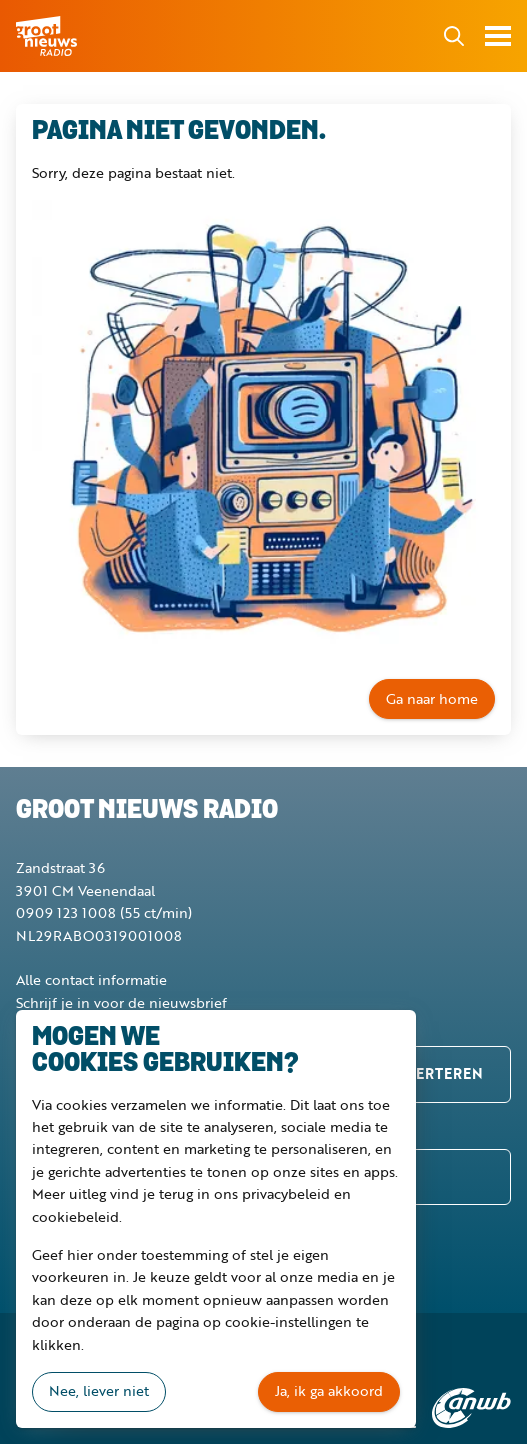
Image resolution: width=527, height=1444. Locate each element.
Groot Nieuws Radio (48, 36)
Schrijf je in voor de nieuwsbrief (121, 1002)
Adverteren (433, 1073)
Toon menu (498, 36)
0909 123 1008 (66, 912)
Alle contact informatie (91, 979)
